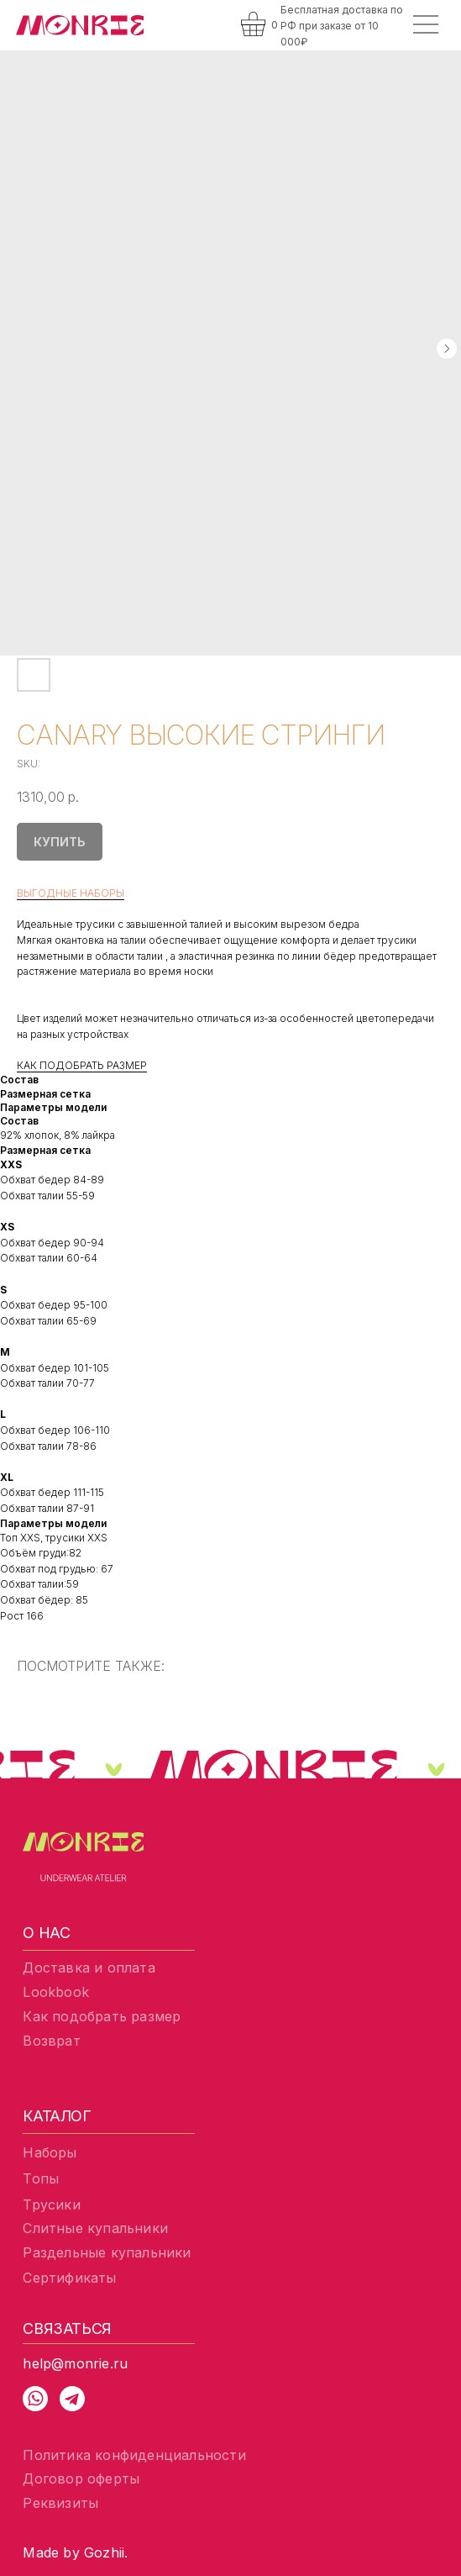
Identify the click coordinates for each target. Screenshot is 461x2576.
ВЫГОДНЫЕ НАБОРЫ (70, 893)
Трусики (51, 2204)
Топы (41, 2178)
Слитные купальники (95, 2228)
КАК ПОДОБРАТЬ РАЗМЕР (82, 1065)
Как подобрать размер (102, 2016)
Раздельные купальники (107, 2252)
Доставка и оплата (89, 1967)
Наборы (49, 2152)
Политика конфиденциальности (134, 2455)
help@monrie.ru (75, 2363)
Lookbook (56, 1991)
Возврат (51, 2040)
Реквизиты (60, 2502)
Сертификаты (69, 2277)
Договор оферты (81, 2478)
